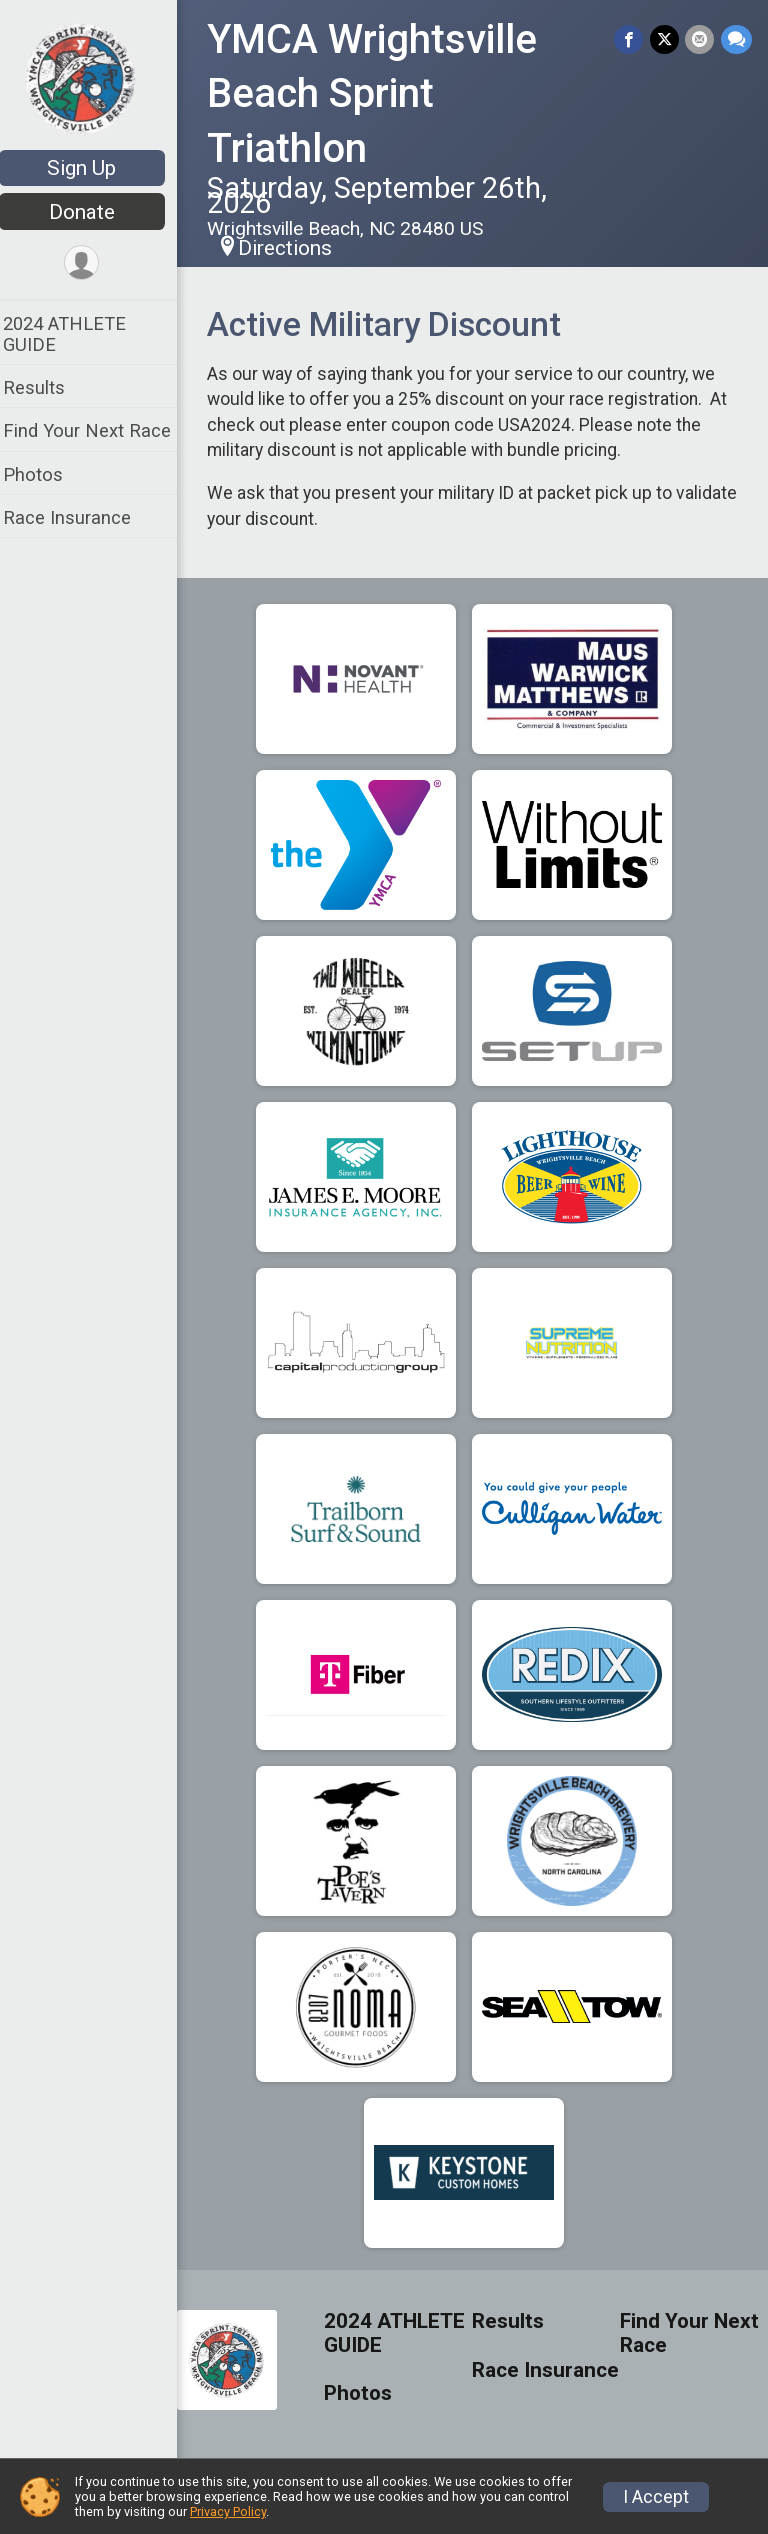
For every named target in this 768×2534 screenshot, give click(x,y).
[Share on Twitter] (665, 39)
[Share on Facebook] (630, 39)
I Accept (656, 2497)
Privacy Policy (228, 2511)
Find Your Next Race (100, 430)
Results (47, 387)
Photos (46, 474)
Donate (95, 212)
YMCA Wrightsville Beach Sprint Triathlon (385, 94)
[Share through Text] (736, 39)
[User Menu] (95, 263)
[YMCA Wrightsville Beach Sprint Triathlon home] (95, 77)
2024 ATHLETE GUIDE (77, 334)
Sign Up (95, 168)
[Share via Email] (700, 39)
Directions (298, 248)
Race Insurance (80, 517)
